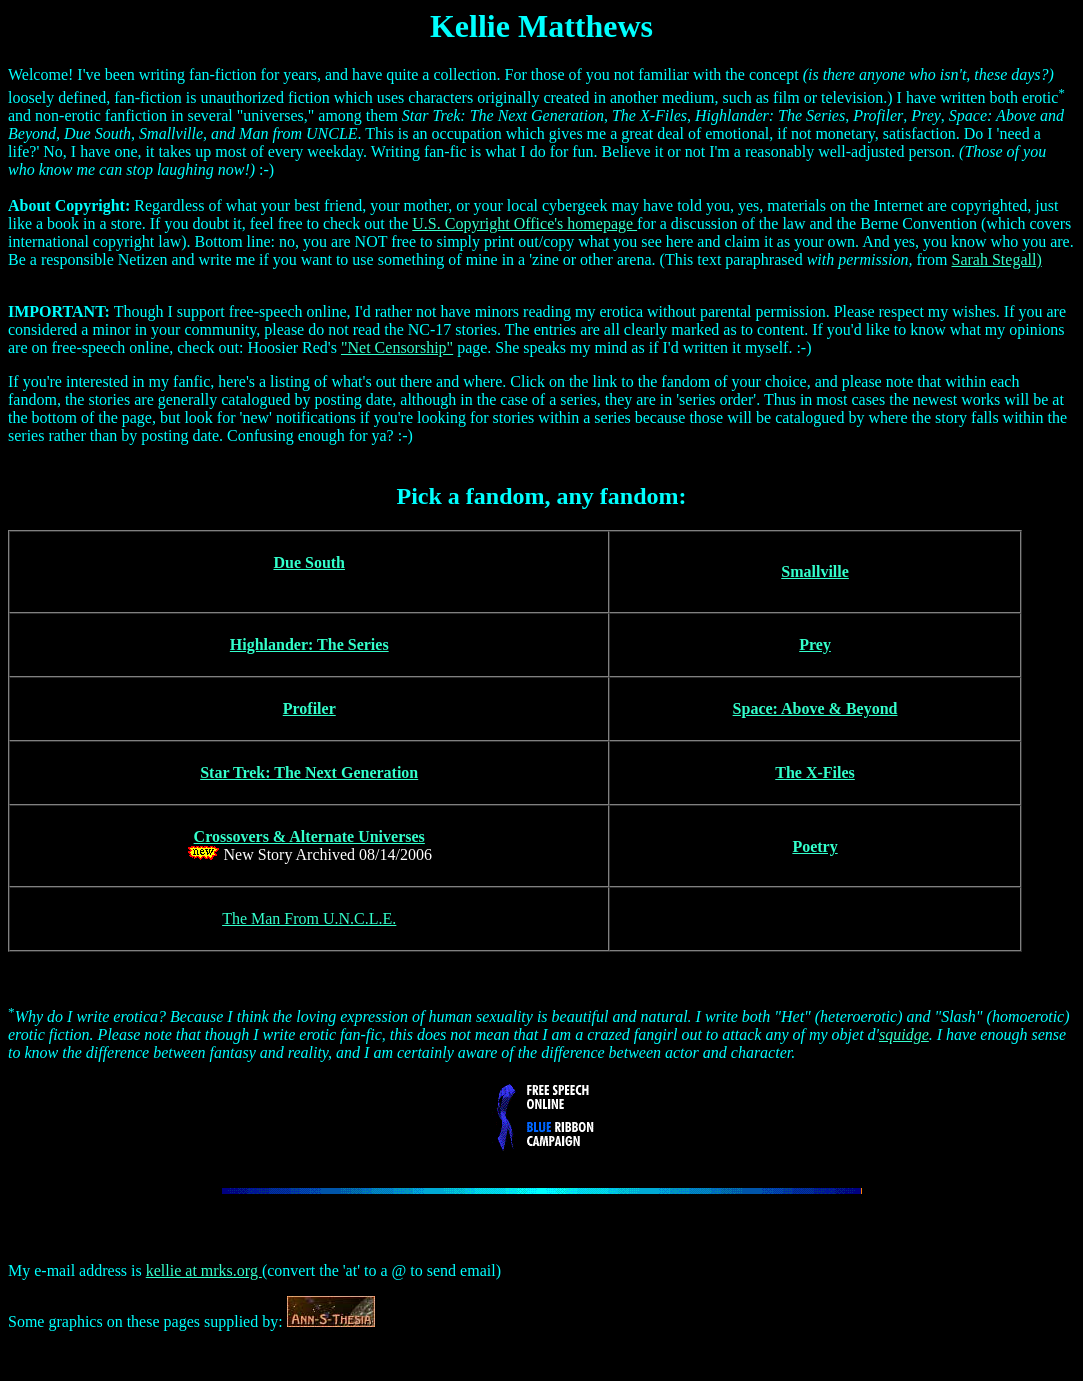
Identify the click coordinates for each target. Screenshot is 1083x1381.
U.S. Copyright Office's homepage (524, 223)
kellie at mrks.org (204, 1270)
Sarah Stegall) (997, 259)
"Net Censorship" (397, 347)
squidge (904, 1034)
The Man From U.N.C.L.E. (309, 918)
